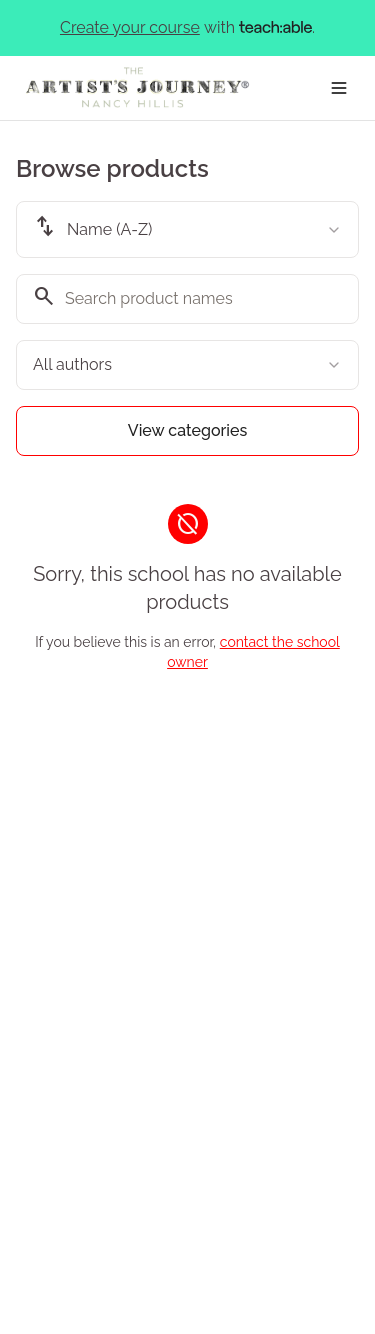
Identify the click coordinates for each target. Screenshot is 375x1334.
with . (187, 28)
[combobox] (187, 229)
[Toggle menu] (339, 88)
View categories (188, 430)
